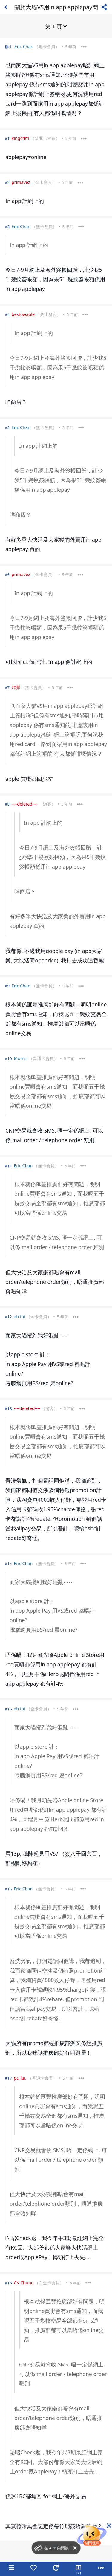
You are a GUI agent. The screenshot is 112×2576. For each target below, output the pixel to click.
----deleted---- (25, 804)
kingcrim (20, 138)
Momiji (20, 1058)
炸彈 (16, 687)
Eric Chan (23, 46)
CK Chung (23, 2282)
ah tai (19, 1316)
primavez (21, 182)
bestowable (23, 314)
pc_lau (20, 2078)
